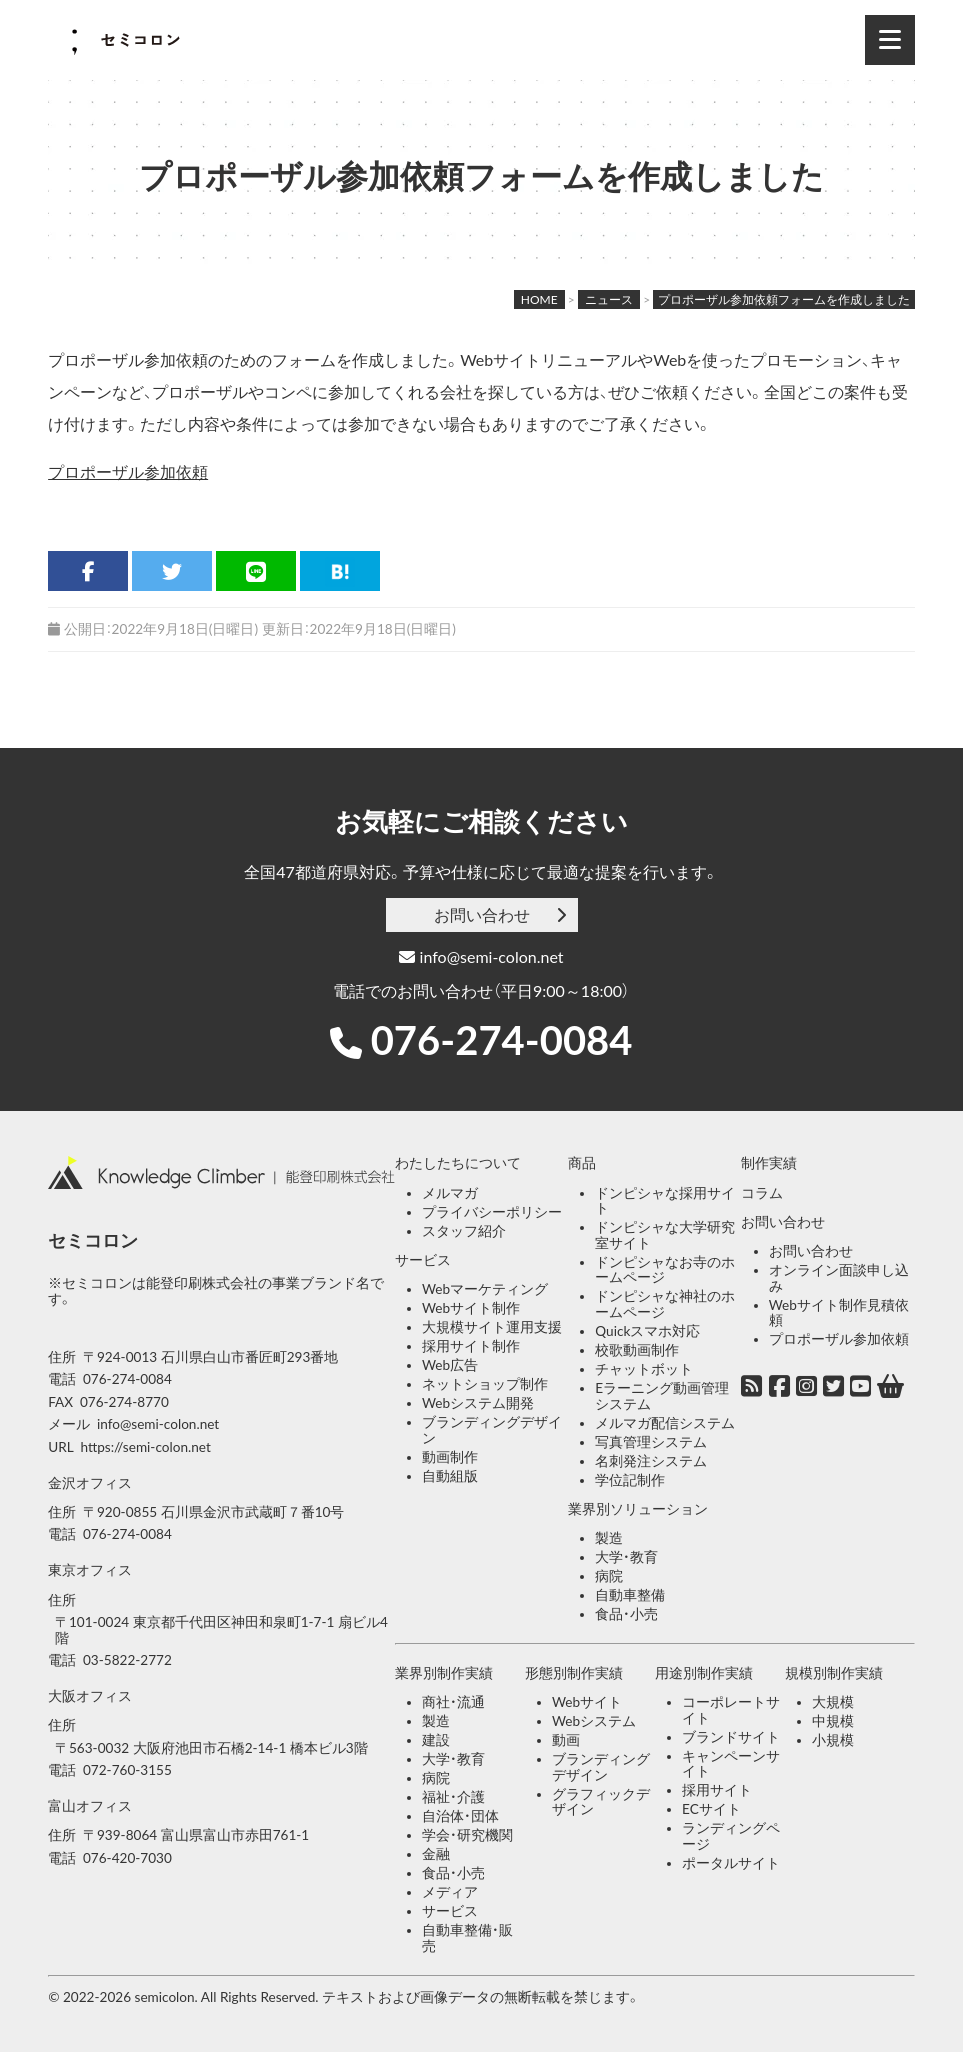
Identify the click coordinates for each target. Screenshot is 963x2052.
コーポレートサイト (731, 1710)
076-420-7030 (127, 1858)
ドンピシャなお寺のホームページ (665, 1270)
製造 (609, 1538)
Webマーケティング (485, 1289)
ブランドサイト (731, 1737)
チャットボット (644, 1369)
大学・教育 (626, 1557)
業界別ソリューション (638, 1509)
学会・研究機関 (467, 1835)
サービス (423, 1260)
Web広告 (450, 1365)
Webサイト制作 (471, 1308)
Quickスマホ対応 (647, 1331)
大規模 (833, 1702)
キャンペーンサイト (731, 1764)
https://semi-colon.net (145, 1447)
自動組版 (450, 1476)
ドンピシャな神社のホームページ (665, 1304)
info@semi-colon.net (481, 956)
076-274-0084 (502, 1040)
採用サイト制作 (471, 1346)
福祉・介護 (453, 1797)
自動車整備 (630, 1595)
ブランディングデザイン (492, 1430)
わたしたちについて (458, 1163)
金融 (436, 1854)
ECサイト (711, 1809)
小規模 (833, 1740)
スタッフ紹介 (464, 1231)
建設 (436, 1740)
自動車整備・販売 (467, 1938)
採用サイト (717, 1790)
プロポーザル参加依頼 (128, 471)
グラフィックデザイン (601, 1802)
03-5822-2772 (127, 1660)
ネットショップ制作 (485, 1384)
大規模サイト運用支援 (492, 1327)
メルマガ (450, 1193)
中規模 (833, 1721)
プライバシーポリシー (492, 1212)
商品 (582, 1163)
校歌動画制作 (637, 1350)
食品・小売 (626, 1614)
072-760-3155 (127, 1770)
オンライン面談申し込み (839, 1278)
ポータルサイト (731, 1863)
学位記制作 (630, 1480)
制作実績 (769, 1163)
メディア (450, 1892)
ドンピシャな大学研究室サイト (665, 1235)
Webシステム (594, 1721)
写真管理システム (651, 1442)
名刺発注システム (651, 1461)
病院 (609, 1576)
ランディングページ (731, 1836)
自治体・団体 (460, 1816)
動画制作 (450, 1457)
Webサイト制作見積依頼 (839, 1313)
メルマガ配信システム (665, 1423)
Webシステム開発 (478, 1403)
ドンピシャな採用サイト (665, 1201)
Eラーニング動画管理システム (662, 1396)
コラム (762, 1193)
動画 (566, 1740)
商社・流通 (453, 1702)
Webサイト (587, 1702)
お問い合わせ (482, 914)
